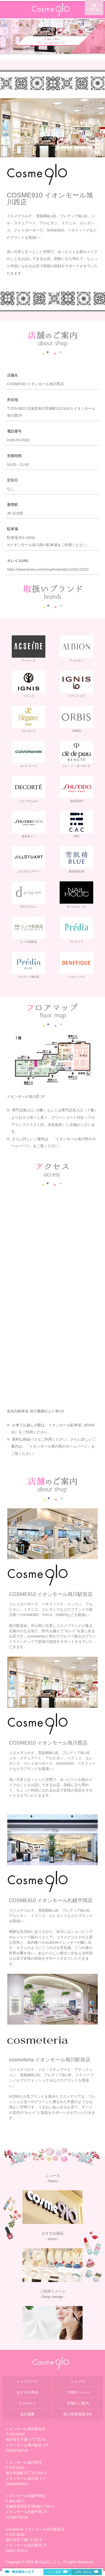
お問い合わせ (87, 2571)
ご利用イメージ (77, 2392)
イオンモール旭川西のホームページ (58, 1446)
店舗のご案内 (78, 2403)
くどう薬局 (57, 2571)
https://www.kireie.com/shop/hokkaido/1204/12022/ (48, 569)
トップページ (27, 2381)
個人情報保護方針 (77, 2414)
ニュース (78, 2381)
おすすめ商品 (27, 2392)
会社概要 (27, 2414)
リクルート (27, 2403)
